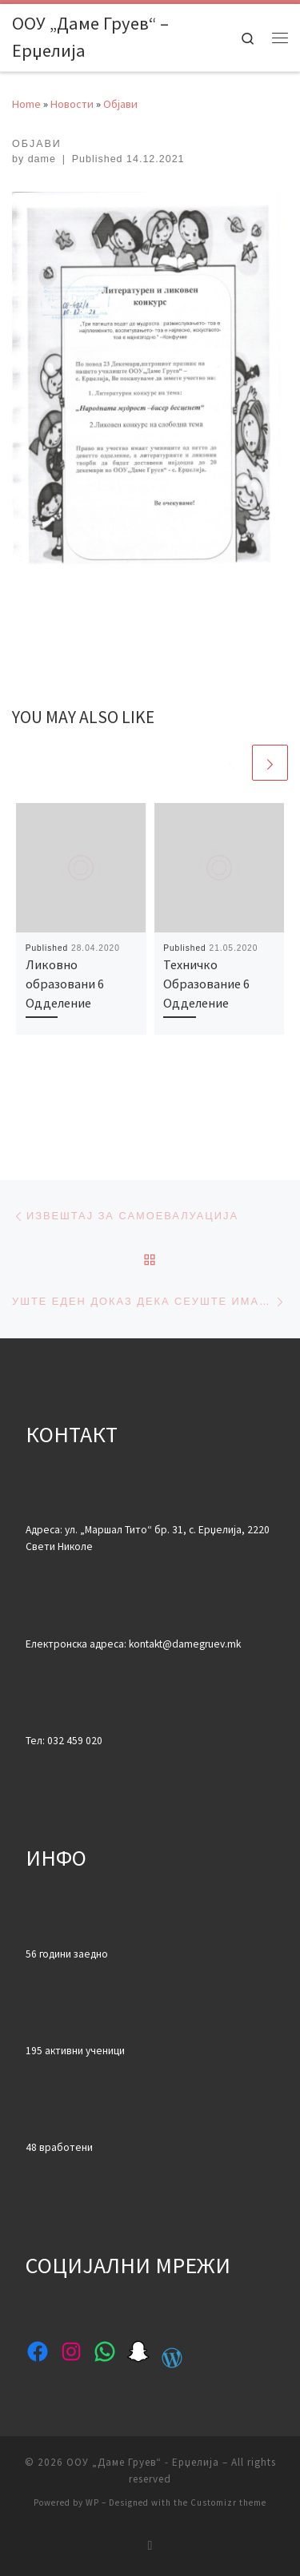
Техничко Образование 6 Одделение (206, 984)
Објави (120, 104)
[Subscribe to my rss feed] (150, 2545)
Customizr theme (228, 2502)
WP (92, 2502)
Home (26, 104)
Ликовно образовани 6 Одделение (65, 984)
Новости (72, 104)
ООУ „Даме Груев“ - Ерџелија (142, 2462)
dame (42, 159)
